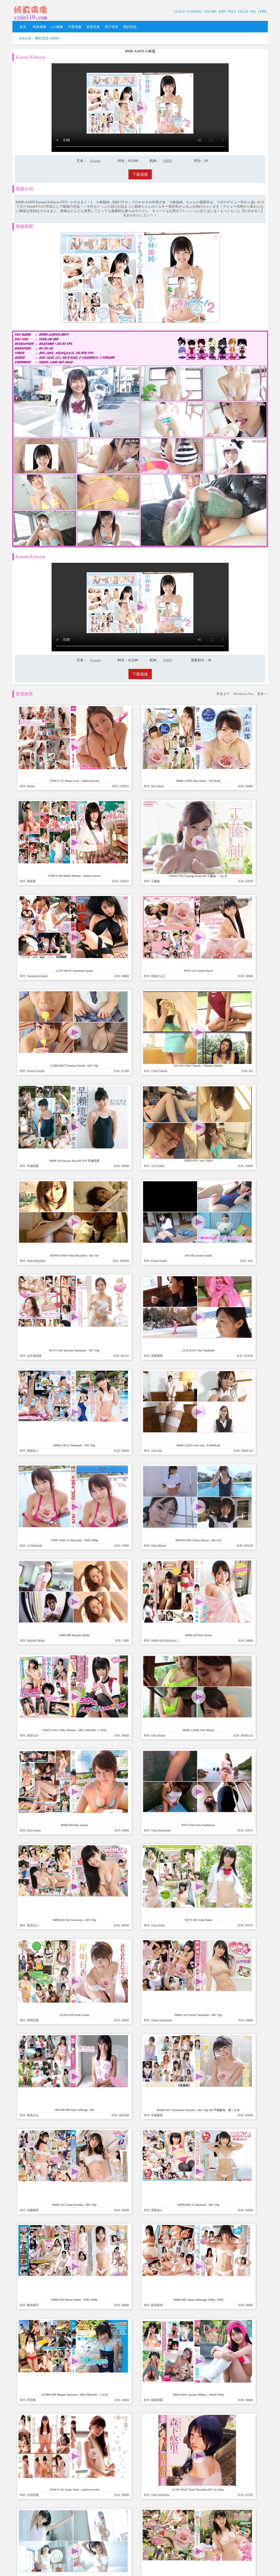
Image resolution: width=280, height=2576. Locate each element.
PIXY (232, 11)
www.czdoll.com (177, 2487)
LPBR (262, 11)
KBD (222, 11)
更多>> (262, 393)
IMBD (54, 38)
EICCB (243, 11)
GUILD (179, 11)
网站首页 (42, 38)
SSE (253, 11)
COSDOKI (194, 11)
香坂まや (223, 393)
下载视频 (140, 174)
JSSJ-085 (210, 11)
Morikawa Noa (243, 393)
